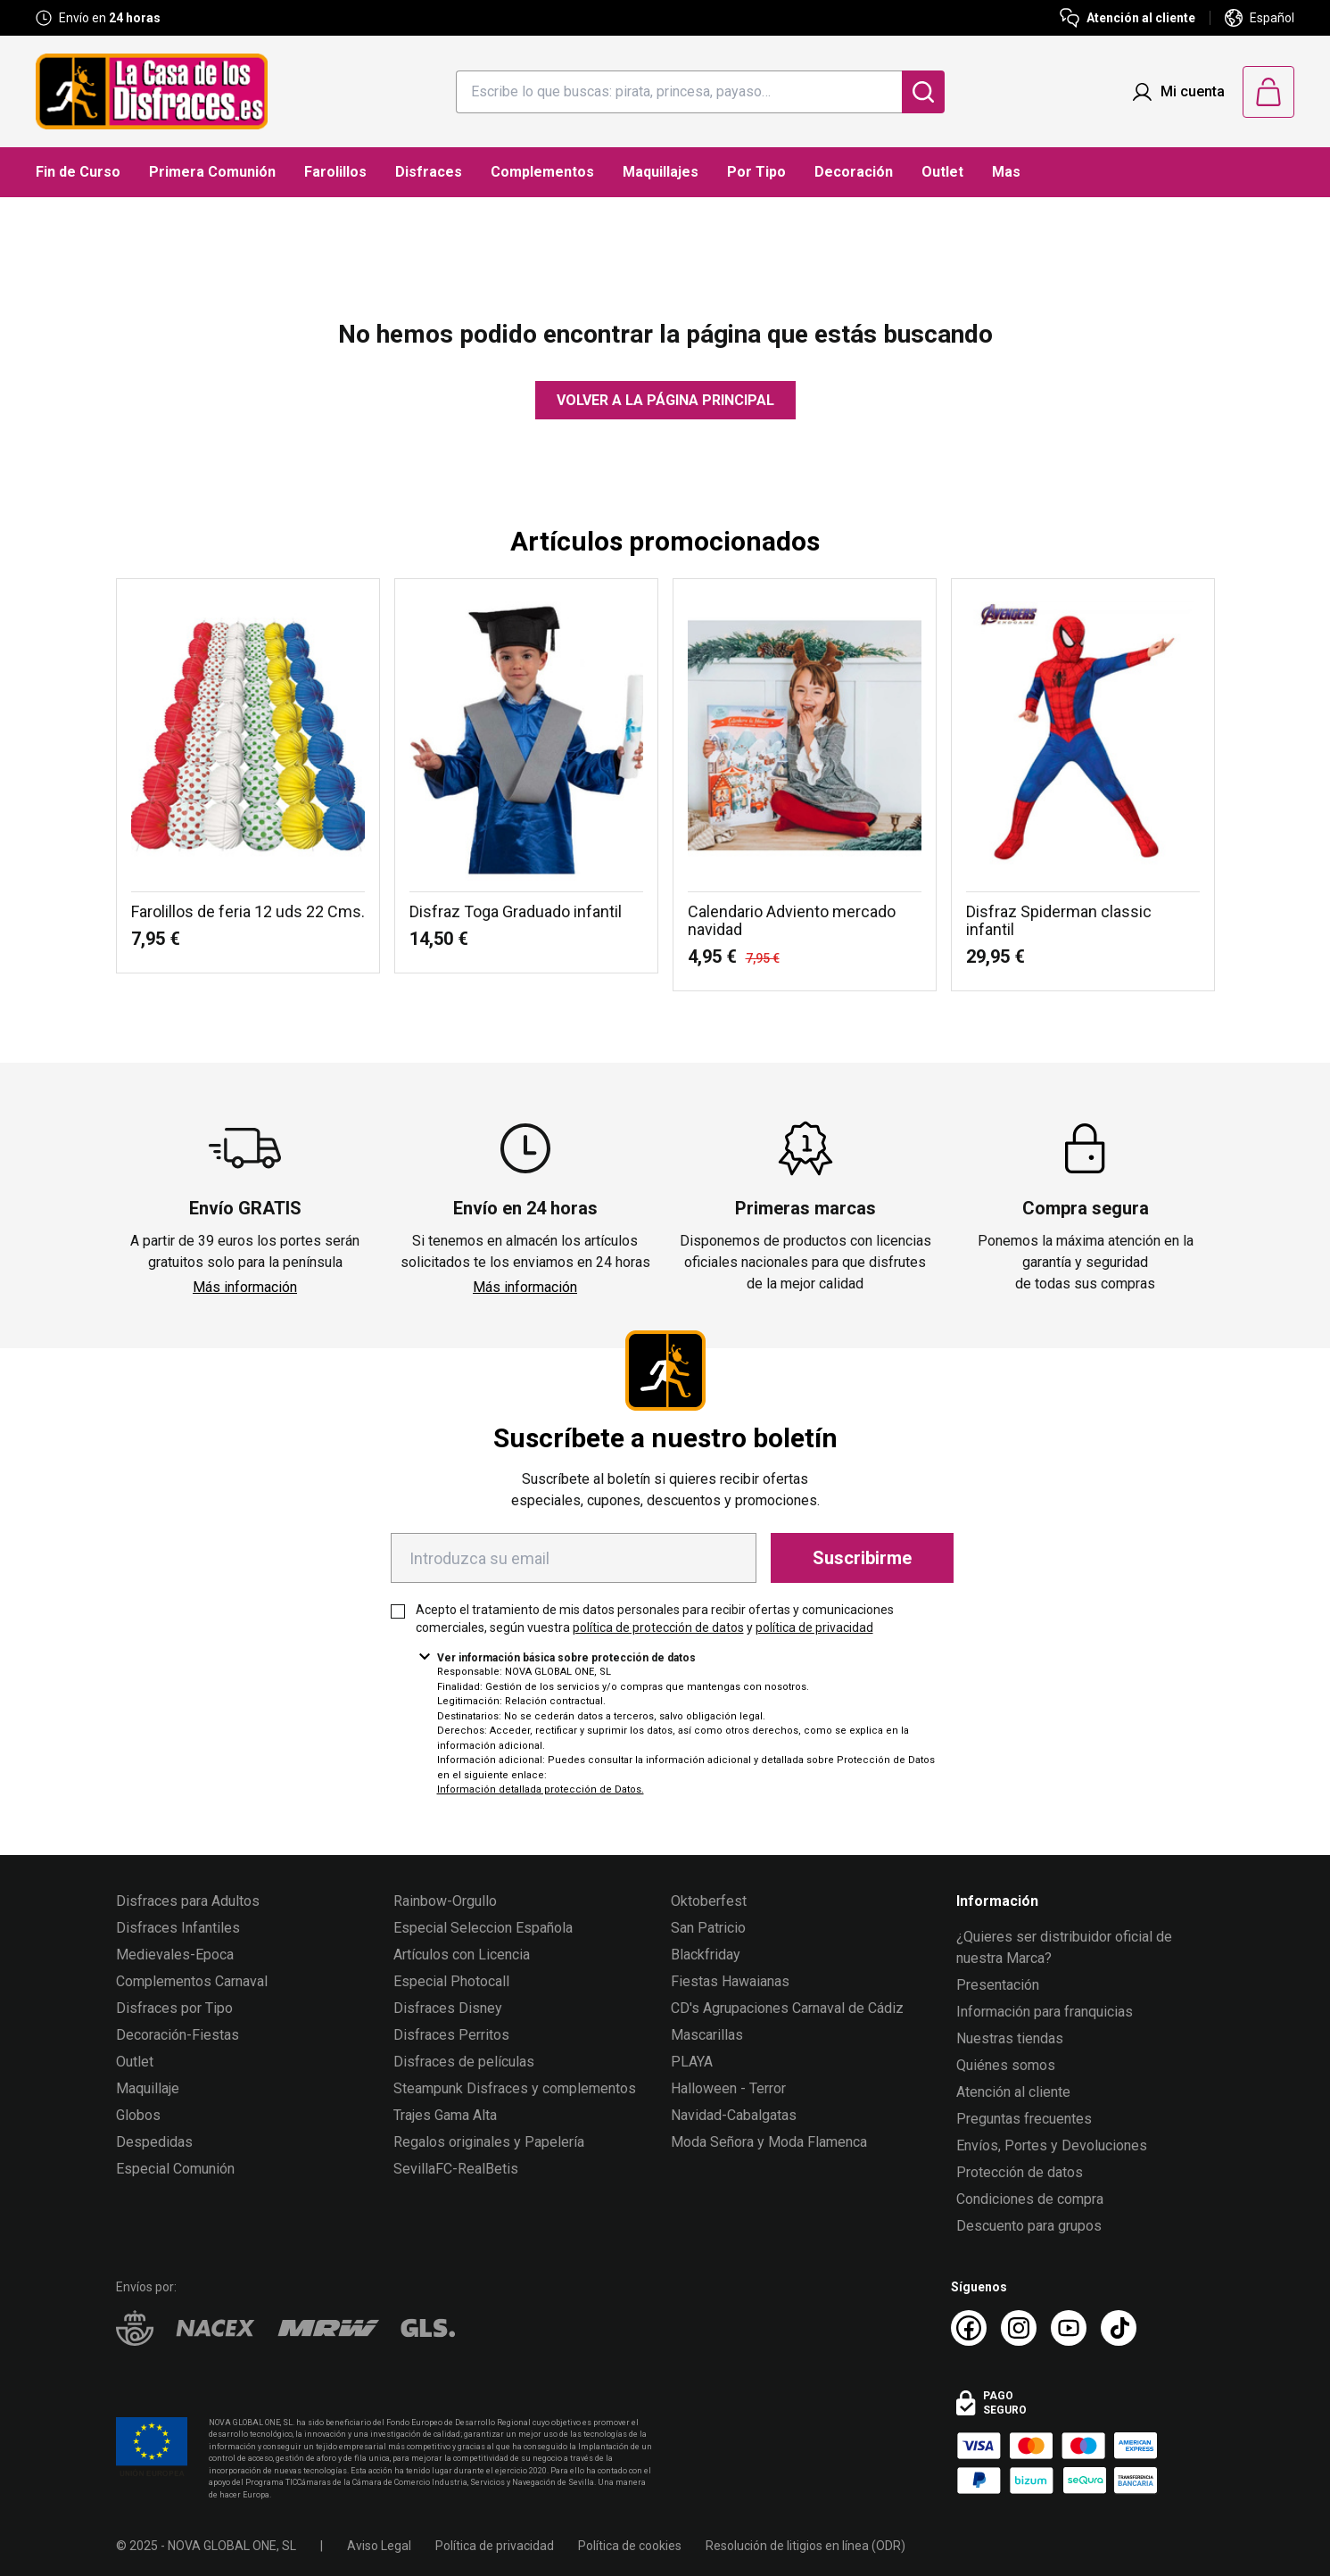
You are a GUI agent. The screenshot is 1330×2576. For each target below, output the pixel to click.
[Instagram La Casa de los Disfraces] (1019, 2328)
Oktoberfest (709, 1901)
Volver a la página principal (665, 400)
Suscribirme (862, 1558)
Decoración (853, 171)
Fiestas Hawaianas (730, 1981)
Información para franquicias (1044, 2011)
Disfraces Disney (447, 2008)
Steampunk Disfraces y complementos (514, 2088)
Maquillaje (147, 2088)
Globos (138, 2115)
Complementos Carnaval (192, 1981)
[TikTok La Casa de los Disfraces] (1118, 2328)
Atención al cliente (1013, 2091)
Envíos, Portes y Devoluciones (1051, 2145)
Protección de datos (1019, 2172)
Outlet (942, 171)
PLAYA (692, 2061)
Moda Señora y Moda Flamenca (769, 2141)
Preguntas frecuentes (1024, 2118)
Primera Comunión (212, 171)
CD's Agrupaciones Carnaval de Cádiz (787, 2008)
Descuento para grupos (1029, 2225)
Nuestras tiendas (1009, 2038)
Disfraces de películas (463, 2061)
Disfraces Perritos (451, 2034)
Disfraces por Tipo (174, 2008)
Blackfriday (705, 1954)
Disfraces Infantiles (178, 1927)
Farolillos (335, 171)
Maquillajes (660, 171)
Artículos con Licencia (461, 1954)
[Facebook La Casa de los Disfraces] (969, 2328)
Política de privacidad (494, 2546)
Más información (245, 1287)
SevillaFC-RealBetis (455, 2168)
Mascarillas (707, 2034)
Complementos (542, 171)
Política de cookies (630, 2546)
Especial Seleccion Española (483, 1927)
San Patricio (708, 1927)
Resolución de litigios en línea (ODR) (805, 2546)
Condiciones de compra (1029, 2199)
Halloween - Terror (728, 2088)
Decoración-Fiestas (177, 2034)
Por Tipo (756, 171)
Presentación (997, 1984)
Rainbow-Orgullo (445, 1901)
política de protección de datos (658, 1627)
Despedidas (154, 2141)
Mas (1006, 171)
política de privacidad (814, 1627)
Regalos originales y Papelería (488, 2141)
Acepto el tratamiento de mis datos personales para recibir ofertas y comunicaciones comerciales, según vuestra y (655, 1619)
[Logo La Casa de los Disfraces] (152, 91)
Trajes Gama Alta (445, 2115)
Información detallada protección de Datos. (540, 1789)
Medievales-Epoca (175, 1954)
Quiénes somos (1005, 2065)
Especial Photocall (451, 1981)
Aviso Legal (379, 2546)
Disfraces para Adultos (188, 1901)
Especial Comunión (175, 2168)
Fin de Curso (78, 171)
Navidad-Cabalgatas (734, 2115)
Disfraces (428, 171)
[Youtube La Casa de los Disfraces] (1068, 2328)
